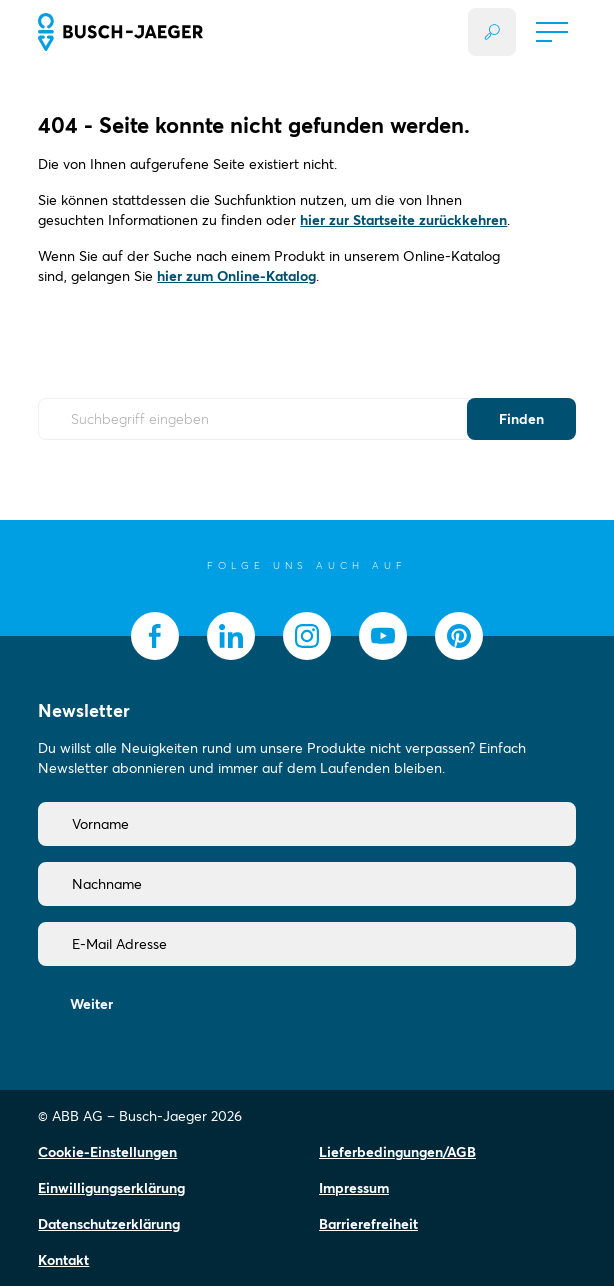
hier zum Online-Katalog (236, 276)
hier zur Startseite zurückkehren (403, 220)
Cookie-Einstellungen (107, 1152)
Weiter (91, 1004)
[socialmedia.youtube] (383, 636)
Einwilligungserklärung (111, 1188)
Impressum (354, 1188)
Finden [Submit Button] (521, 419)
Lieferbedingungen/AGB (397, 1152)
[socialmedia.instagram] (307, 636)
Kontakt (63, 1260)
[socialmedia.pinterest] (459, 636)
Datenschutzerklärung (109, 1224)
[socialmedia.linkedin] (231, 636)
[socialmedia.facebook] (155, 636)
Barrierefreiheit (368, 1224)
